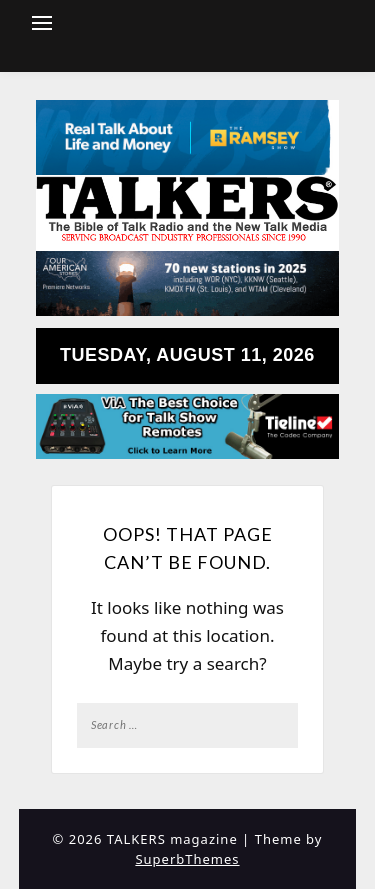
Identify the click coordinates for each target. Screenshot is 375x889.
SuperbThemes (187, 859)
